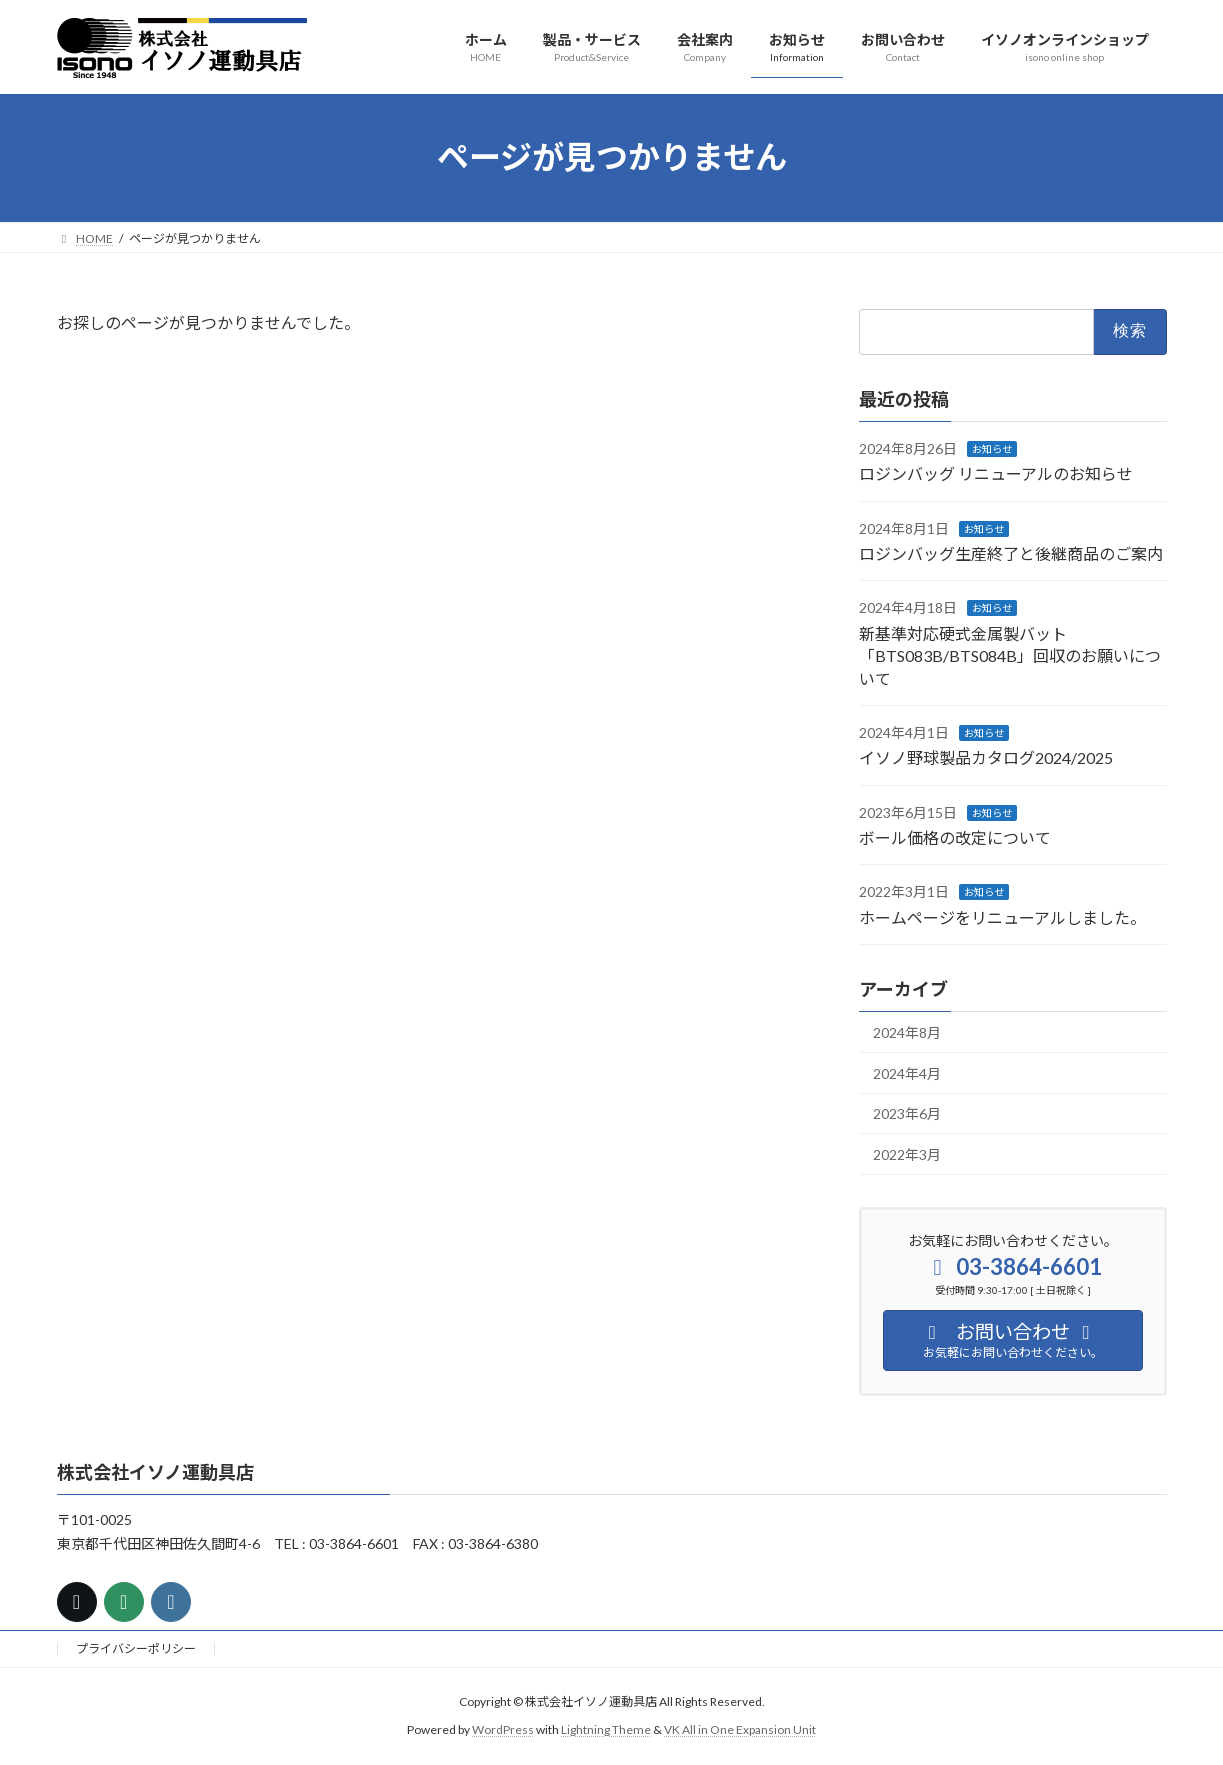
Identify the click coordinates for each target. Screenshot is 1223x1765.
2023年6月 (907, 1113)
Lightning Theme (606, 1730)
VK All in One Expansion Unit (740, 1730)
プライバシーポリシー (136, 1648)
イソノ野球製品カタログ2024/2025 (986, 757)
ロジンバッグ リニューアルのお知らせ (996, 473)
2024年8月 (907, 1032)
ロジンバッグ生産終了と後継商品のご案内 (1011, 553)
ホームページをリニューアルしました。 (1002, 916)
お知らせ (992, 448)
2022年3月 (907, 1154)
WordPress (503, 1730)
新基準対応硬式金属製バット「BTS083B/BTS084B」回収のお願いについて (1010, 655)
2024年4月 (907, 1072)
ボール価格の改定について (955, 837)
